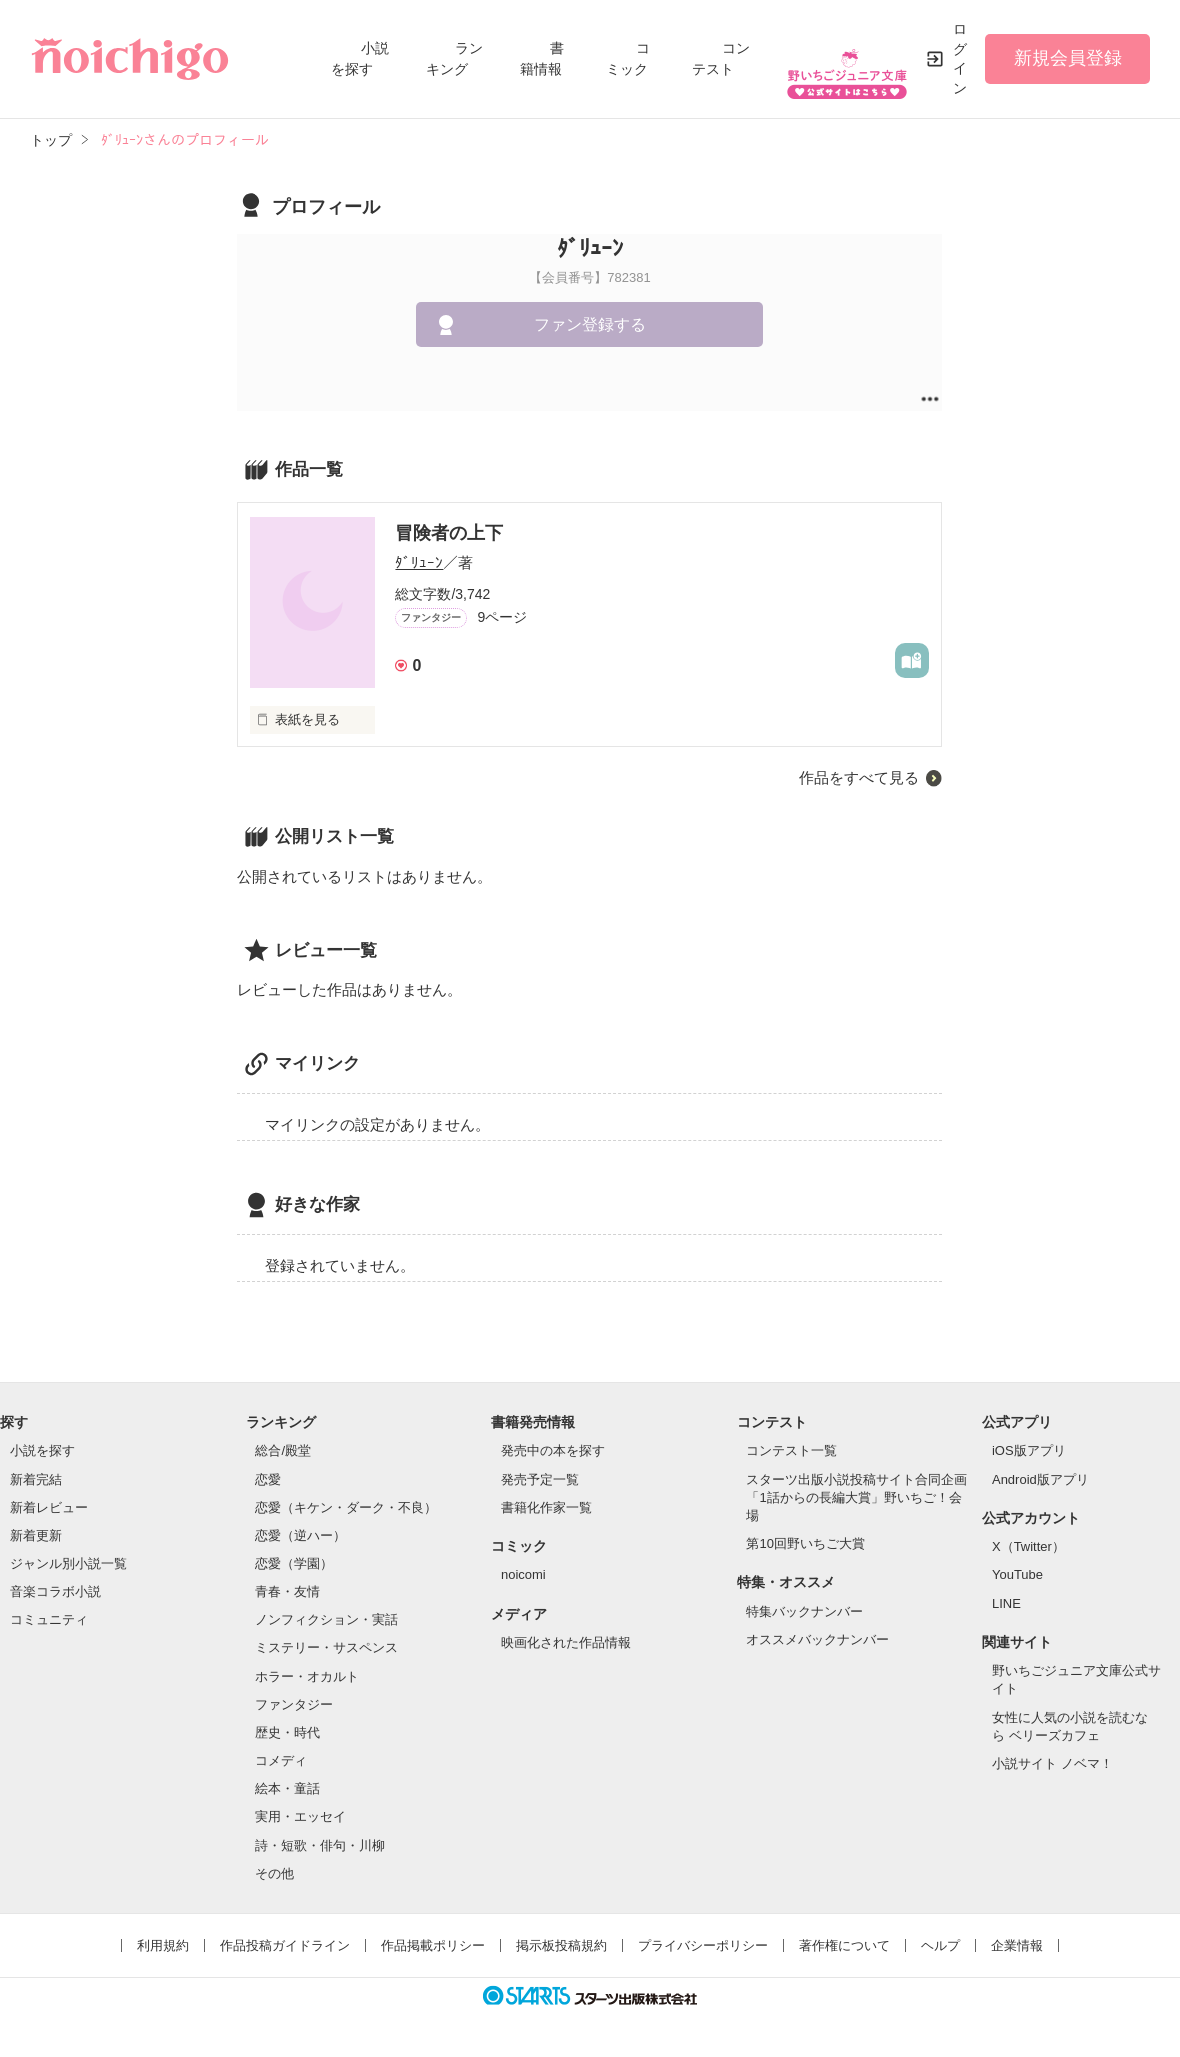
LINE (1006, 1603)
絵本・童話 (287, 1788)
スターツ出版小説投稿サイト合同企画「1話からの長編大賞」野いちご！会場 (856, 1497)
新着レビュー (49, 1507)
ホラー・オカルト (307, 1676)
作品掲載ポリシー (433, 1945)
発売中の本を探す (553, 1450)
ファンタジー (294, 1704)
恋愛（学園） (294, 1563)
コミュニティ (49, 1619)
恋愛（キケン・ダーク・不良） (346, 1507)
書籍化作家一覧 (546, 1507)
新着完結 (36, 1479)
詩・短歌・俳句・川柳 (320, 1845)
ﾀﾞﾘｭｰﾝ (419, 562)
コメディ (281, 1760)
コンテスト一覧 (791, 1450)
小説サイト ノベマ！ (1052, 1763)
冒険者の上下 (449, 533)
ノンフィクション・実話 (326, 1619)
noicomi (523, 1574)
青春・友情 (287, 1591)
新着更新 (36, 1535)
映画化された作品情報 (566, 1642)
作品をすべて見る (859, 777)
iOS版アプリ (1029, 1450)
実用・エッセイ (300, 1816)
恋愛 (268, 1479)
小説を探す (42, 1450)
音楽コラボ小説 (55, 1591)
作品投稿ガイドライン (285, 1945)
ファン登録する (590, 324)
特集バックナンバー (804, 1611)
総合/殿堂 (283, 1450)
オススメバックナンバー (817, 1639)
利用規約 (163, 1945)
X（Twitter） (1028, 1546)
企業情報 (1017, 1945)
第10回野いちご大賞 (805, 1543)
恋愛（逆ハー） (300, 1535)
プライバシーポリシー (703, 1945)
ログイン (960, 58)
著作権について (844, 1945)
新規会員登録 (1068, 58)
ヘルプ (940, 1945)
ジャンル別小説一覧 (68, 1563)
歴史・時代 (287, 1732)
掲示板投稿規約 (561, 1945)
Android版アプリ (1040, 1479)
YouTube (1017, 1574)
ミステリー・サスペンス (326, 1647)
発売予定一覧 (540, 1479)
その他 (274, 1873)
